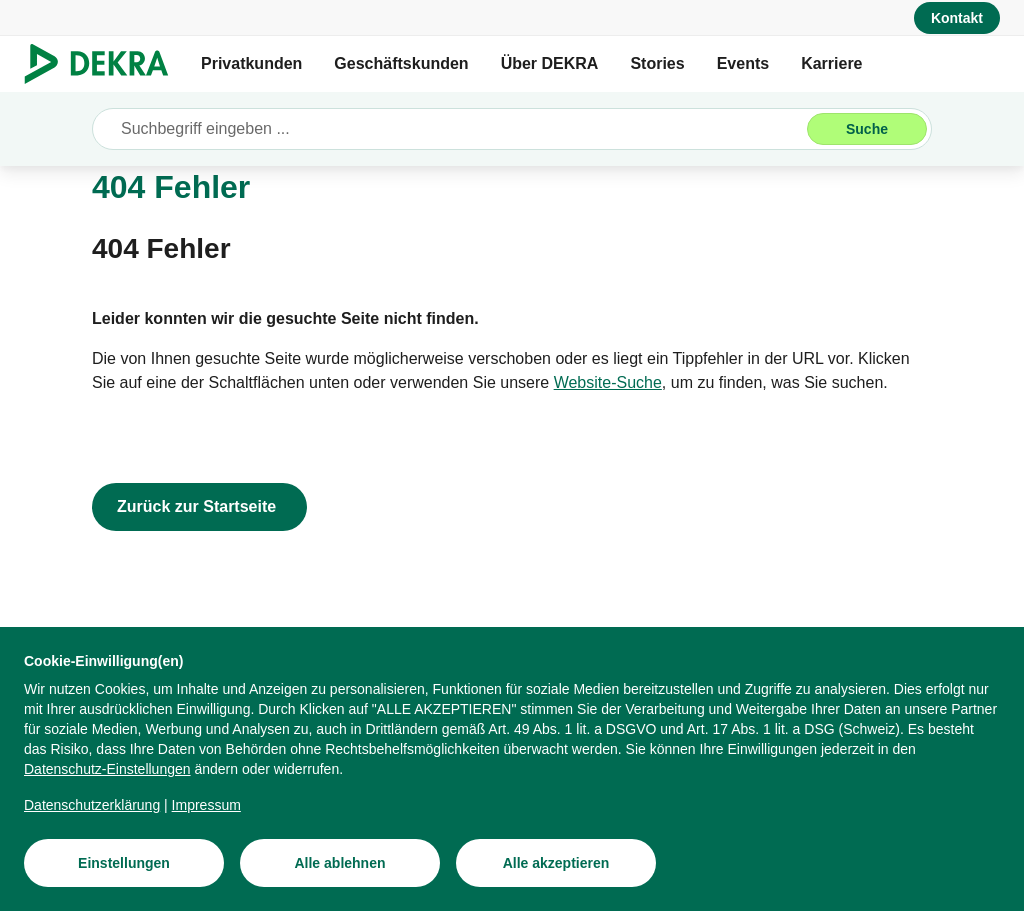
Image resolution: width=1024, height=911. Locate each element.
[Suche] (867, 129)
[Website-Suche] (608, 383)
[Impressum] (206, 815)
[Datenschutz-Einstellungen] (107, 779)
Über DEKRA (550, 63)
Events (743, 63)
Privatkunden (251, 63)
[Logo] (104, 64)
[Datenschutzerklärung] (92, 815)
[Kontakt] (957, 18)
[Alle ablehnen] (340, 873)
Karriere (831, 63)
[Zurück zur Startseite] (199, 507)
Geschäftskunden (401, 63)
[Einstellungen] (124, 873)
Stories (657, 63)
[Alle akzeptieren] (556, 873)
